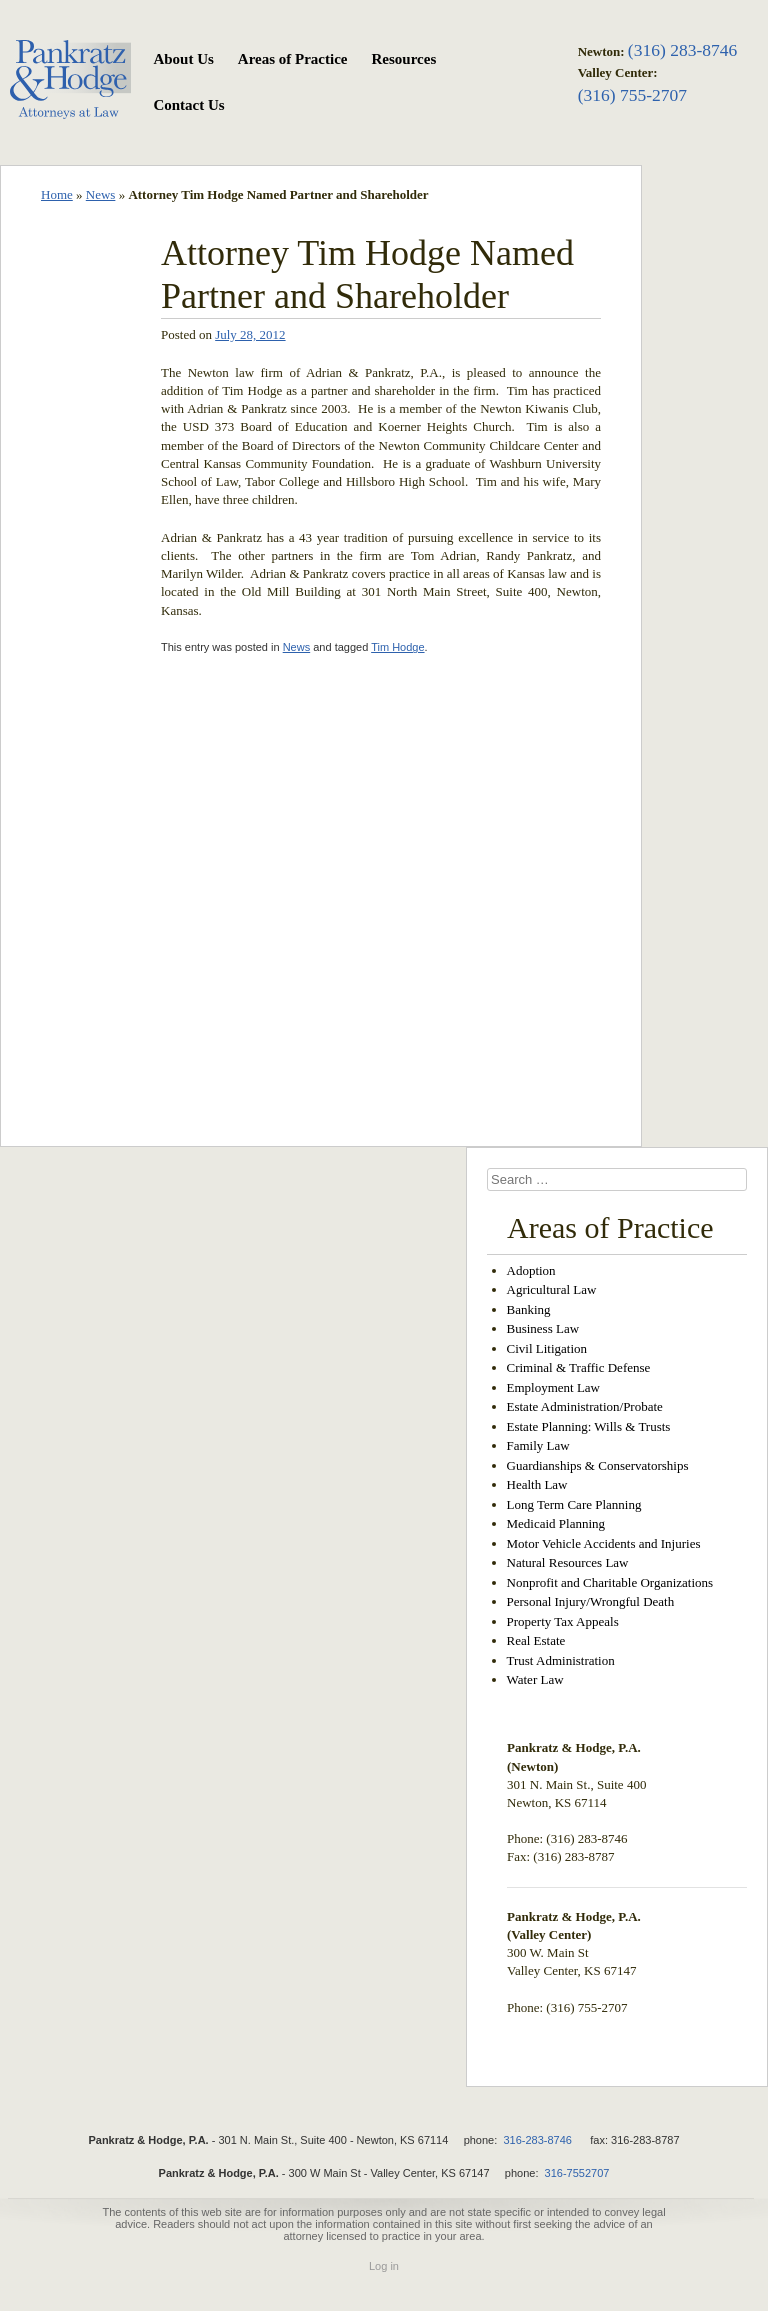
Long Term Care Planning (574, 1504)
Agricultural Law (552, 1289)
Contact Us (188, 105)
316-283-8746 (537, 2140)
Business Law (543, 1328)
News (101, 194)
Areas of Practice (293, 59)
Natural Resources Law (568, 1562)
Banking (529, 1309)
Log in (384, 2266)
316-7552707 (577, 2173)
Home (57, 194)
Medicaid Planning (556, 1523)
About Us (183, 59)
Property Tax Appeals (563, 1621)
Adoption (531, 1270)
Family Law (538, 1445)
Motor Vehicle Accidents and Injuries (604, 1543)
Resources (404, 59)
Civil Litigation (547, 1348)
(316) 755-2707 (632, 95)
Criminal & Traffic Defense (579, 1367)
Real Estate (536, 1640)
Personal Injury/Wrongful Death (591, 1601)
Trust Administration (561, 1660)
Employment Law (554, 1387)
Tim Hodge (397, 647)
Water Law (535, 1679)
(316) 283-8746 (682, 50)
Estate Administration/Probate (585, 1406)
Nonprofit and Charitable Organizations (610, 1582)
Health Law (537, 1484)
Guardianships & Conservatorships (598, 1465)
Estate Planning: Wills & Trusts (589, 1426)
